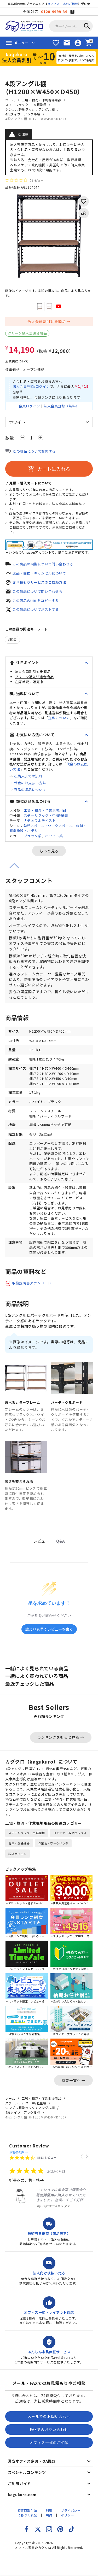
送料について (59, 717)
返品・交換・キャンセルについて (39, 573)
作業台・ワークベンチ (53, 1843)
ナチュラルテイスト (40, 820)
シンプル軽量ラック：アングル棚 (30, 109)
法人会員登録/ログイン (31, 386)
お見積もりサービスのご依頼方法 (39, 582)
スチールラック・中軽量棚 (26, 1833)
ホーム (10, 100)
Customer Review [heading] (29, 2146)
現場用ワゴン (17, 1854)
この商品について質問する (34, 451)
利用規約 (49, 2512)
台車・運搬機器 (19, 1843)
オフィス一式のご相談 (63, 4)
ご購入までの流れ (28, 776)
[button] (82, 2156)
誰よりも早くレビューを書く (49, 1629)
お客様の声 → (18, 2152)
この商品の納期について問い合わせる (43, 563)
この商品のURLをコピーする (36, 600)
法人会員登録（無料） (61, 405)
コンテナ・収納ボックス (70, 1833)
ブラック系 (33, 835)
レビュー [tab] (41, 1541)
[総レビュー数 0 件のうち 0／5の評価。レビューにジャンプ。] (24, 180)
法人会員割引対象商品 (46, 321)
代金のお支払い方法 (30, 782)
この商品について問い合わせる (37, 591)
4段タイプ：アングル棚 (22, 114)
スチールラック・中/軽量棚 (25, 104)
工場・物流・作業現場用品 (41, 100)
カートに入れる (49, 468)
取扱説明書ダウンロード (31, 1282)
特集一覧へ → (73, 2080)
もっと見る (49, 850)
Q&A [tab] (60, 1541)
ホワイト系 (54, 835)
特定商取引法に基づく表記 (27, 2512)
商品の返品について (30, 789)
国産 (13, 639)
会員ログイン (29, 405)
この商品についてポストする (36, 609)
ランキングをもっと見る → (60, 1737)
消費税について (16, 361)
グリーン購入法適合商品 (27, 333)
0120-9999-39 (54, 11)
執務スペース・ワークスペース (48, 825)
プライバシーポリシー (71, 2512)
